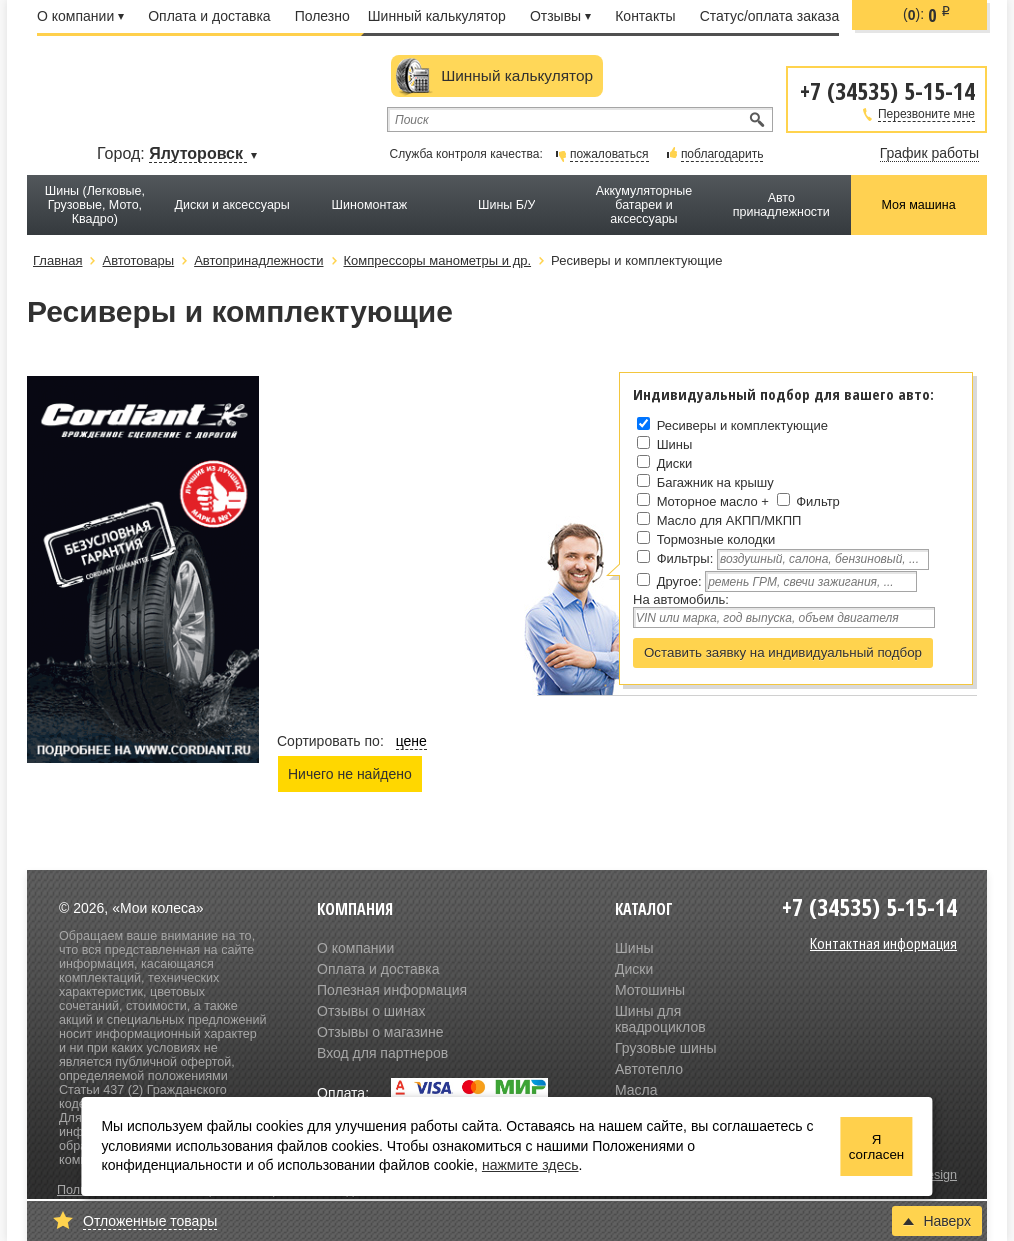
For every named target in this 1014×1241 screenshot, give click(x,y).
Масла (636, 1090)
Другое (677, 581)
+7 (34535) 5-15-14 (887, 89)
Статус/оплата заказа (770, 16)
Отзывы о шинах (371, 1011)
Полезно (322, 16)
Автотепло (649, 1069)
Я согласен (876, 1147)
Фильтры (683, 558)
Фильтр (818, 501)
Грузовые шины (666, 1048)
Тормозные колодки (716, 539)
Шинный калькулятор (437, 16)
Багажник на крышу (715, 482)
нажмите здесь (530, 1165)
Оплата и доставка (209, 16)
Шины (675, 444)
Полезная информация (392, 990)
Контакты (645, 16)
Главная (57, 260)
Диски (675, 463)
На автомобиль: (681, 599)
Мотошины (650, 990)
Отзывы (560, 16)
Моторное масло (707, 501)
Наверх (937, 1221)
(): (927, 15)
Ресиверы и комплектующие (742, 425)
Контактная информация (883, 943)
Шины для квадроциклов (660, 1019)
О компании (80, 16)
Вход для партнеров (382, 1053)
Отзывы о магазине (380, 1032)
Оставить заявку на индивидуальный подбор (783, 652)
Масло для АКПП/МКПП (729, 520)
